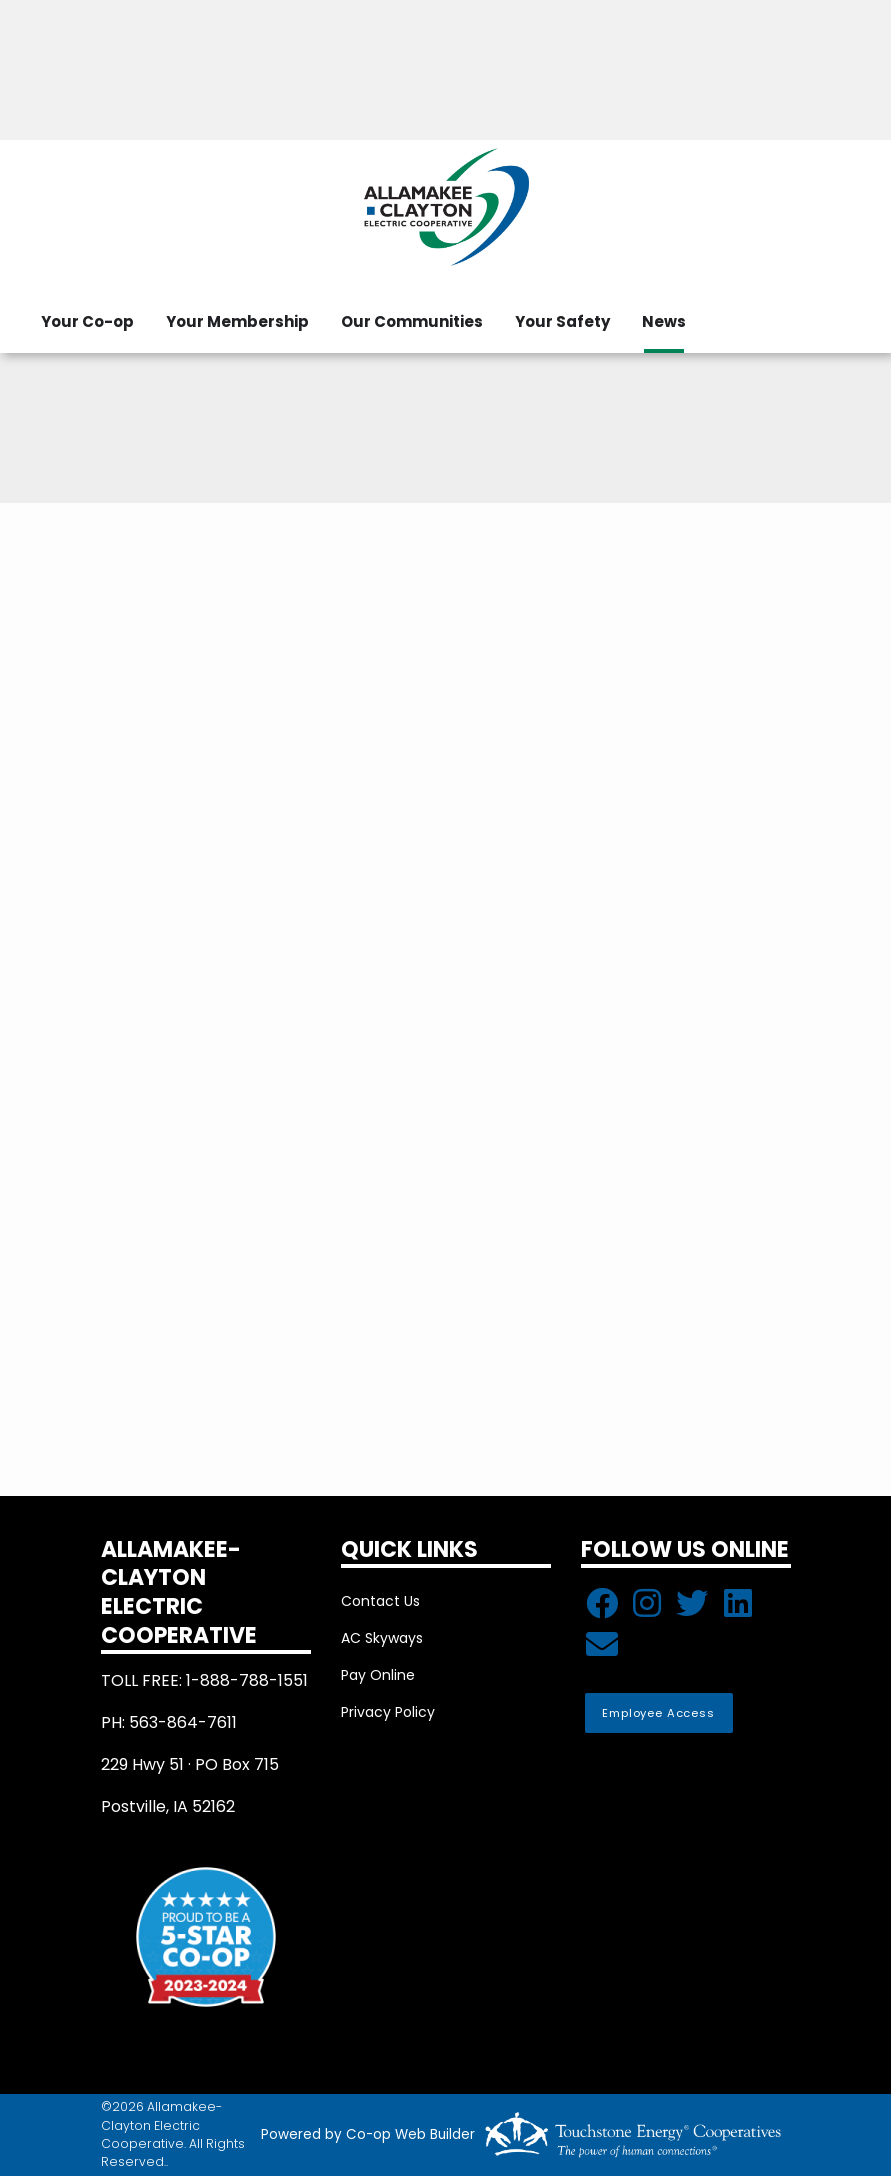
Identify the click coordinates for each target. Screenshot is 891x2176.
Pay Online (378, 1675)
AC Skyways (382, 1638)
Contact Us (380, 1601)
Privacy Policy (388, 1712)
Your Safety (562, 321)
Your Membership (237, 321)
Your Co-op (87, 321)
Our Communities (412, 321)
